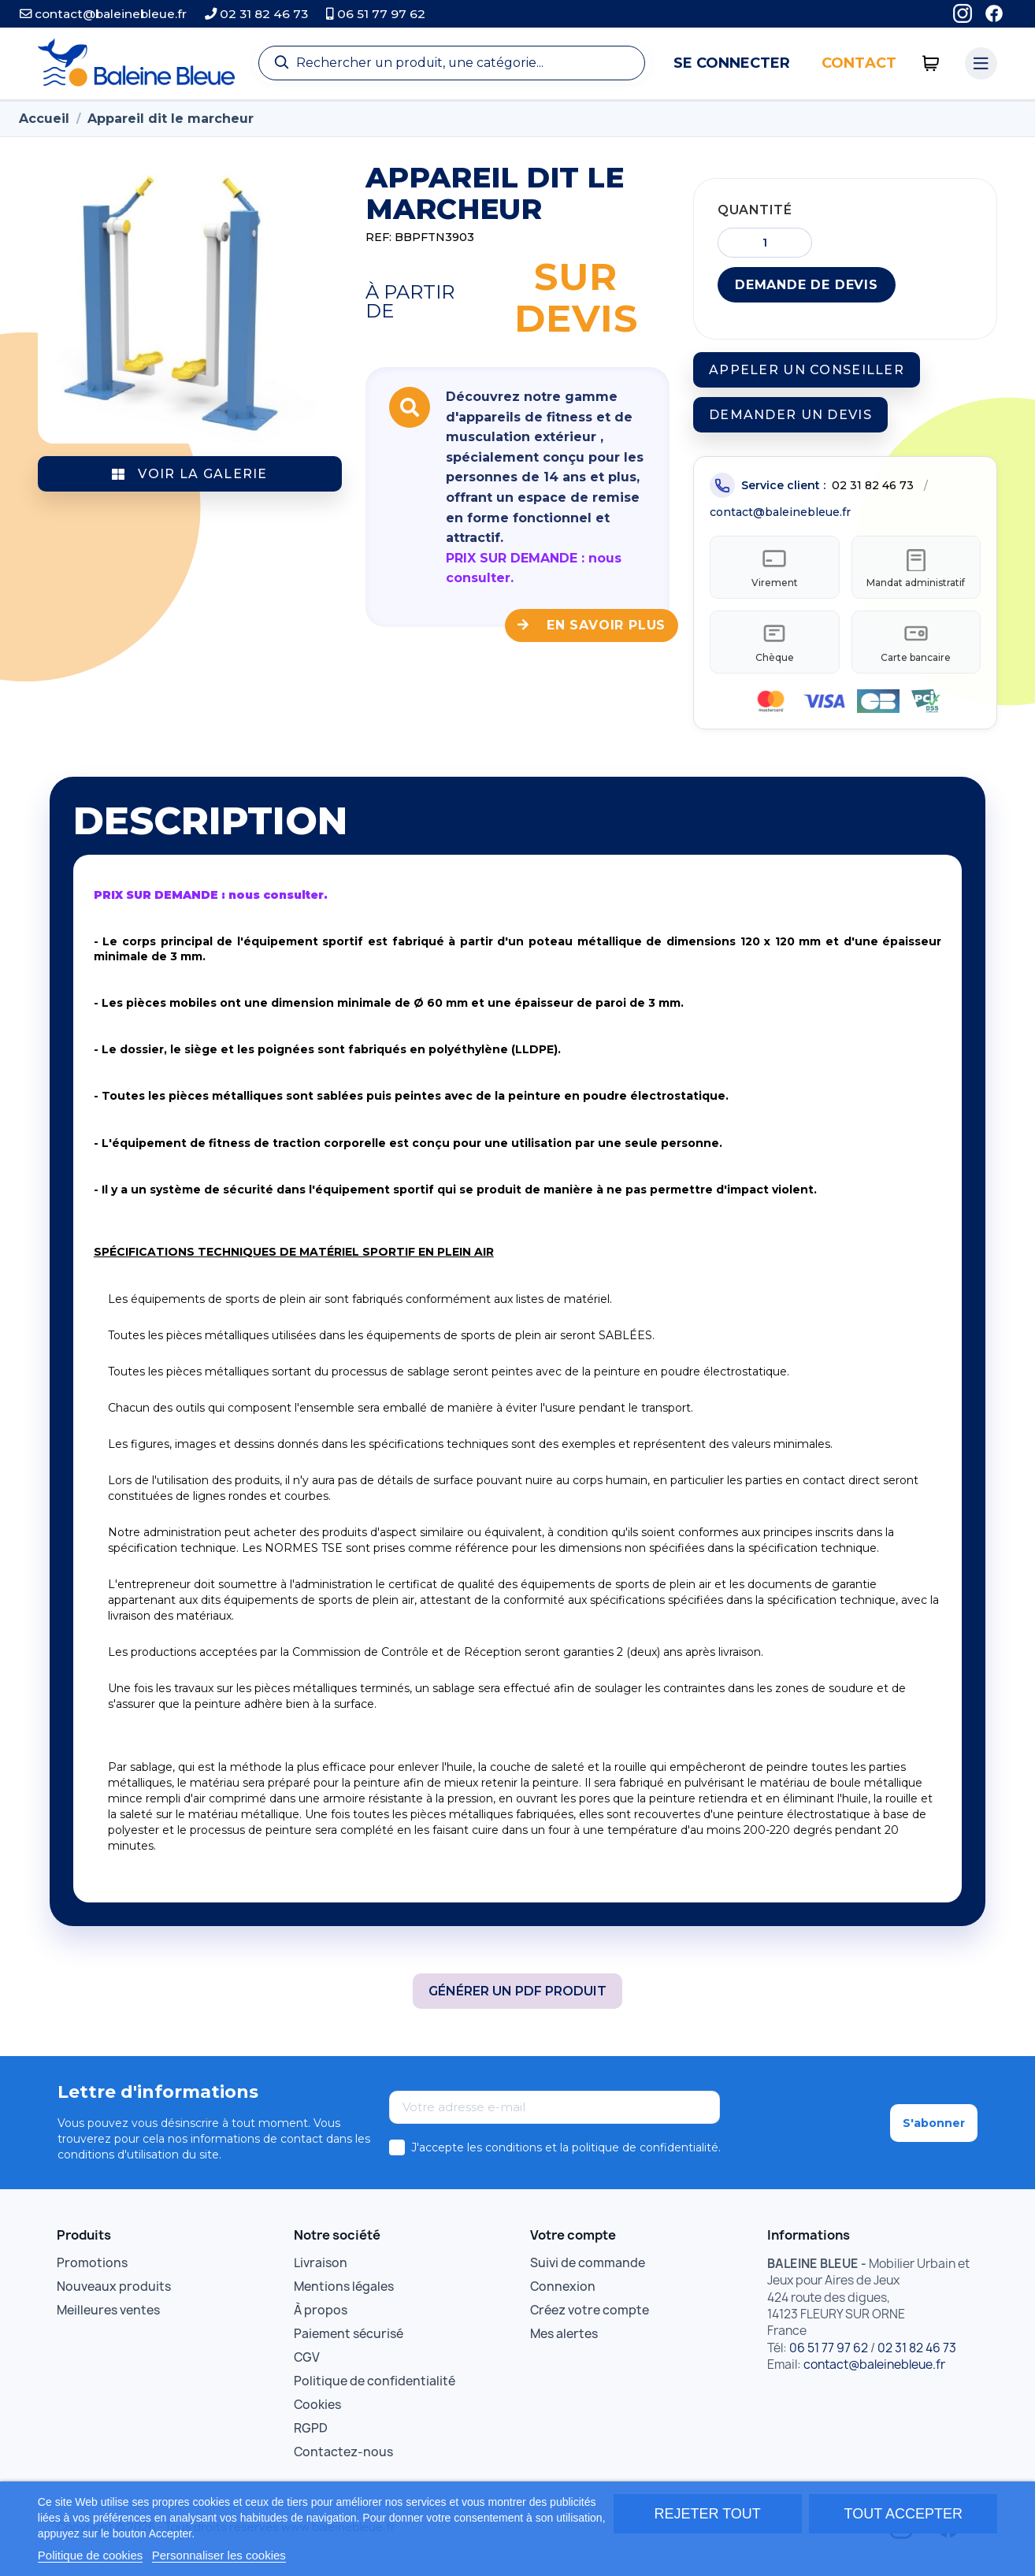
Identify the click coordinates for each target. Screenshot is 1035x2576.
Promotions (92, 2274)
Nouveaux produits (114, 2297)
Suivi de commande (587, 2274)
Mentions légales (344, 2297)
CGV (307, 2368)
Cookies (317, 2415)
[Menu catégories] (981, 63)
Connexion (562, 2297)
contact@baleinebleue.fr (103, 13)
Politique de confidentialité (374, 2392)
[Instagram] (962, 14)
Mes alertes (564, 2345)
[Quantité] (765, 243)
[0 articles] (931, 63)
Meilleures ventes (108, 2321)
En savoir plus (592, 625)
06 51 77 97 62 (375, 13)
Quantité (755, 209)
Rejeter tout (708, 2514)
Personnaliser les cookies (219, 2555)
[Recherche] (452, 63)
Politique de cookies (90, 2555)
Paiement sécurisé (348, 2345)
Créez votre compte (589, 2321)
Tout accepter (903, 2514)
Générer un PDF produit (517, 2001)
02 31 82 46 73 (256, 13)
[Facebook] (994, 14)
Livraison (320, 2274)
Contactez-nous (343, 2463)
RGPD (311, 2439)
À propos (320, 2321)
